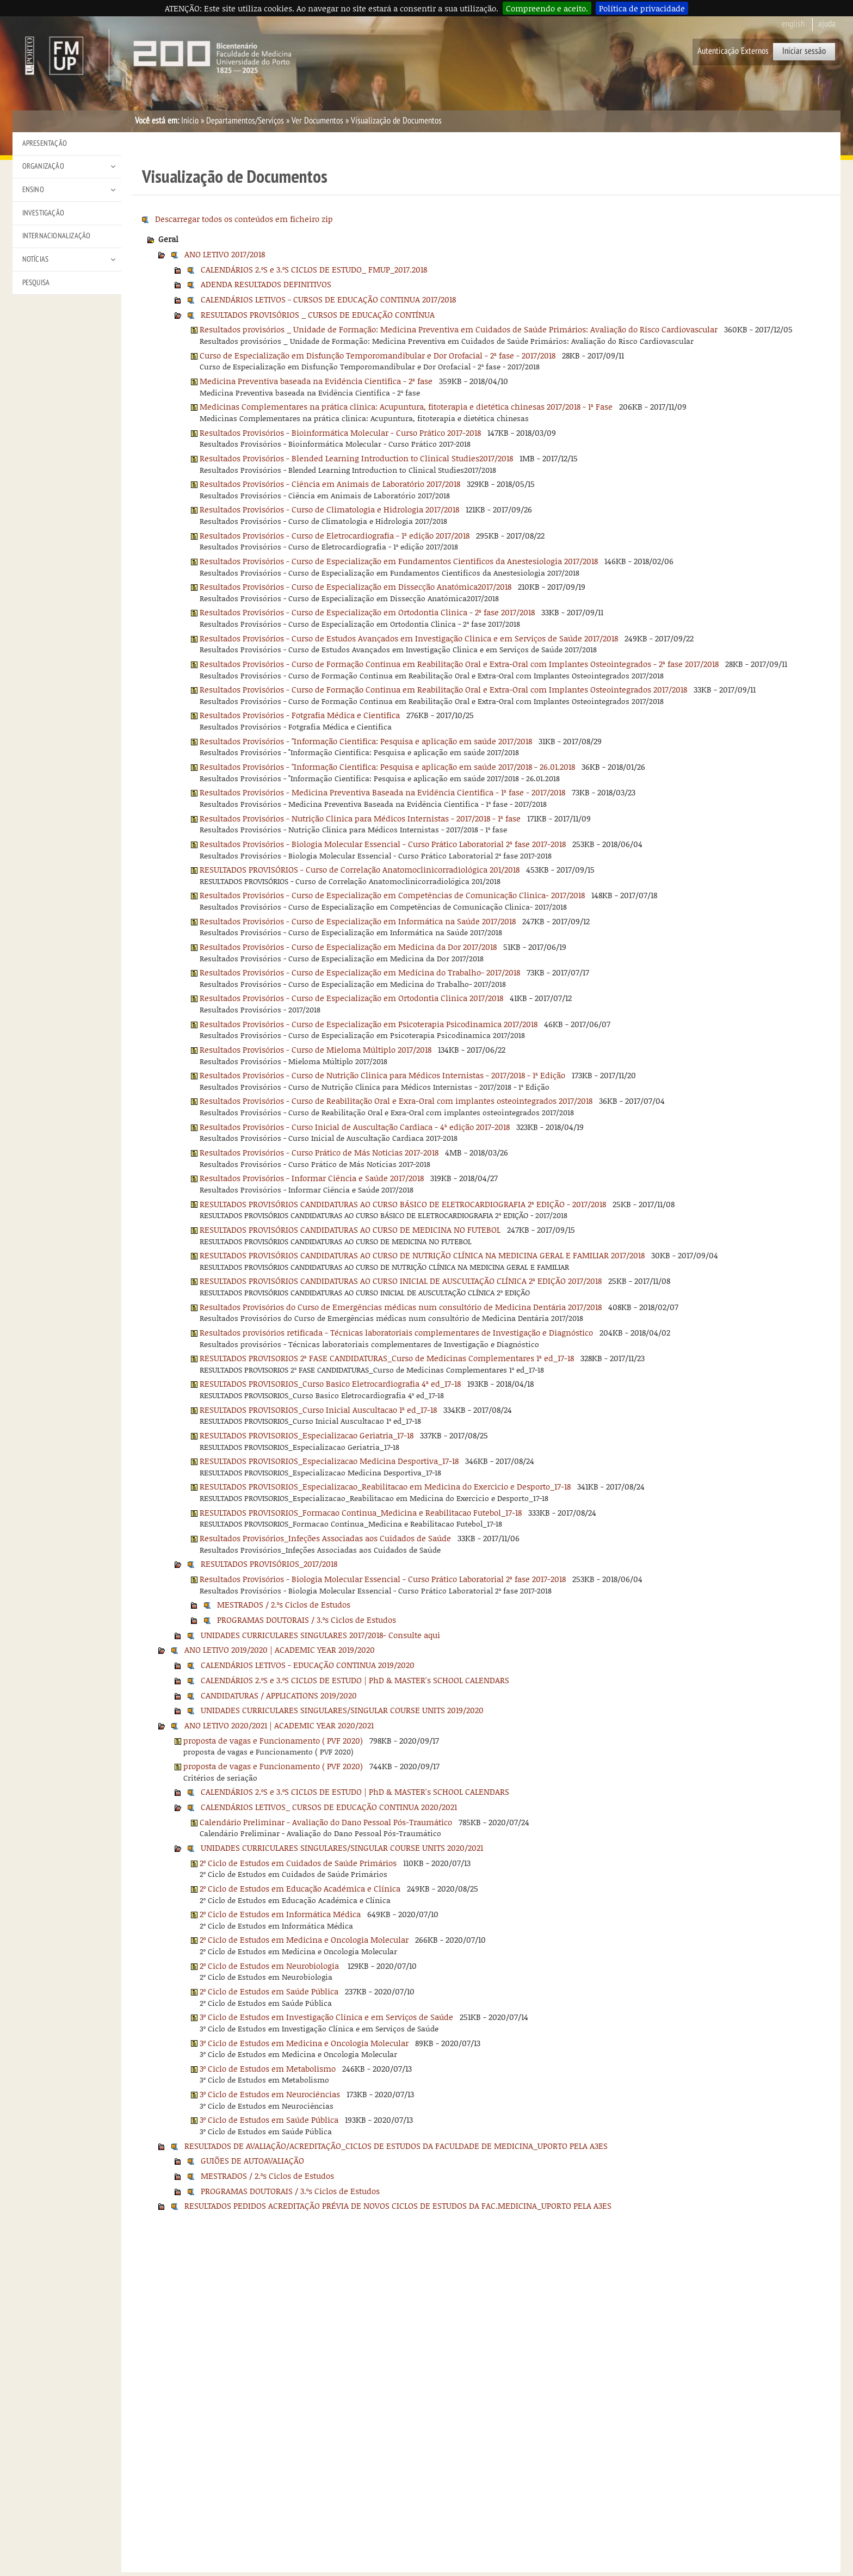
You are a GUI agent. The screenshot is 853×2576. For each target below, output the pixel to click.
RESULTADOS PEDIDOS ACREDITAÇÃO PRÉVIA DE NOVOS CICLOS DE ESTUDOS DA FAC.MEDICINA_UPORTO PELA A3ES (397, 2205)
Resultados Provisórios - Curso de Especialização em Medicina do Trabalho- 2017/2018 (360, 972)
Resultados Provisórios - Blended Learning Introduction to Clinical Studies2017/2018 (356, 458)
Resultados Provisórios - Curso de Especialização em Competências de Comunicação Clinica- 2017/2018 (392, 894)
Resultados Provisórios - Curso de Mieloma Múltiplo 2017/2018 (315, 1049)
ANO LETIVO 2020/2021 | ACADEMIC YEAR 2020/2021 (279, 1725)
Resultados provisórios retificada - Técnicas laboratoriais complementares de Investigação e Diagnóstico (396, 1332)
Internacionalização (56, 235)
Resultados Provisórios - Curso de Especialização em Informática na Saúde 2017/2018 (358, 921)
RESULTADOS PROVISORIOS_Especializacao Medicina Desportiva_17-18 (329, 1460)
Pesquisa (36, 282)
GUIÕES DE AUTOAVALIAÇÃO (252, 2160)
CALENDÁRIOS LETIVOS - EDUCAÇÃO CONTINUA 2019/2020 (308, 1664)
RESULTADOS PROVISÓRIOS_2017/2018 (269, 1563)
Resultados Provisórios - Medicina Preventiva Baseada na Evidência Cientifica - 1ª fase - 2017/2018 (382, 792)
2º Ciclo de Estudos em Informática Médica (280, 1913)
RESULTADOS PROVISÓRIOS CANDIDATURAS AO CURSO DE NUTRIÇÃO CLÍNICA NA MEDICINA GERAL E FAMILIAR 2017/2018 (422, 1255)
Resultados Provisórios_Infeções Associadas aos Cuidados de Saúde (325, 1538)
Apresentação (44, 143)
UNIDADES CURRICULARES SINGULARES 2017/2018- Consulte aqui (320, 1634)
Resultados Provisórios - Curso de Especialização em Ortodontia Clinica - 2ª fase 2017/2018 (367, 612)
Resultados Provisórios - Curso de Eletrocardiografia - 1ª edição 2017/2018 (334, 535)
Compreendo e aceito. (547, 8)
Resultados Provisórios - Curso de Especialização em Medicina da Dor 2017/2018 (348, 946)
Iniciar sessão (804, 51)
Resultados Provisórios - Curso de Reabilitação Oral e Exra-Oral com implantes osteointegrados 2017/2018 (396, 1100)
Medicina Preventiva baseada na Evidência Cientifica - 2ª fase (316, 380)
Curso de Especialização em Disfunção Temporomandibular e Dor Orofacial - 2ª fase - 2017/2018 (377, 355)
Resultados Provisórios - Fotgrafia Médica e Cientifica (300, 714)
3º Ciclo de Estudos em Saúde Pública (269, 2119)
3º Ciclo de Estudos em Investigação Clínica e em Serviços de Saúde (326, 2016)
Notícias (35, 259)
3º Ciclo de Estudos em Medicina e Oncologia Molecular (304, 2042)
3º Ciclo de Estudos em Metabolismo (268, 2068)
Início (190, 120)
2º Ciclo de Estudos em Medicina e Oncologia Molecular (304, 1939)
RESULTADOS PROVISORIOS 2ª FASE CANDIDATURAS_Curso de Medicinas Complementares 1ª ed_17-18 (387, 1357)
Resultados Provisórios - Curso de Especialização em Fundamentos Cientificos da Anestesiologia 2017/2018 (399, 560)
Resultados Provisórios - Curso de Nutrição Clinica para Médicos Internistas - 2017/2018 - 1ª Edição (382, 1075)
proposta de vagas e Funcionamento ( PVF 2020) (273, 1740)
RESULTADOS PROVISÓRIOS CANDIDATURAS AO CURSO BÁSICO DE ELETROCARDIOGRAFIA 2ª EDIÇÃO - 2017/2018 (403, 1204)
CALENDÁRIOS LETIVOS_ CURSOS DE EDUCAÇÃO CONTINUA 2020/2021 (329, 1806)
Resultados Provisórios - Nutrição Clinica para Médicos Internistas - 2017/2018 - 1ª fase (360, 818)
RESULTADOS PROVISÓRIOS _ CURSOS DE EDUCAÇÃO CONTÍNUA (318, 314)
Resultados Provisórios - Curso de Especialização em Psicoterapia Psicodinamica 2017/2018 (368, 1023)
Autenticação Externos (733, 51)
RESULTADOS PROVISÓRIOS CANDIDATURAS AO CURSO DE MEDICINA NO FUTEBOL (350, 1229)
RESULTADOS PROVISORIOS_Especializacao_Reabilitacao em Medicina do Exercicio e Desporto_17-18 (385, 1486)
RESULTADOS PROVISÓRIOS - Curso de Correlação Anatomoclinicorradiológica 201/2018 (360, 869)
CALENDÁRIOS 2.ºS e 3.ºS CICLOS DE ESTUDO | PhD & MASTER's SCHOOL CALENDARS (355, 1680)
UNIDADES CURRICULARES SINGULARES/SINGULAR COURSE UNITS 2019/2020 (342, 1709)
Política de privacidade (642, 8)
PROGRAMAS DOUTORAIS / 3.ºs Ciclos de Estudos (306, 1619)
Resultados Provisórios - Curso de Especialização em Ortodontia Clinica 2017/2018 (351, 997)
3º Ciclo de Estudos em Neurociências (270, 2094)
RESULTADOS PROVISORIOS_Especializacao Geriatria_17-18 (306, 1435)
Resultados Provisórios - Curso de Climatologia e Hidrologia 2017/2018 (329, 509)
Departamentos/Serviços (245, 120)
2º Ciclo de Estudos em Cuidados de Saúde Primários (298, 1862)
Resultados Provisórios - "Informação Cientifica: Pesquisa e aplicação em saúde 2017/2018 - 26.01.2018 (387, 766)
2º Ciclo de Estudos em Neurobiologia (270, 1965)
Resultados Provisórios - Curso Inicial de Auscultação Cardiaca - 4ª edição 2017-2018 (355, 1126)
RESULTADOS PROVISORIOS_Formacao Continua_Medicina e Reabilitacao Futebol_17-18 (361, 1512)
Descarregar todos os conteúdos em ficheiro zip (244, 218)
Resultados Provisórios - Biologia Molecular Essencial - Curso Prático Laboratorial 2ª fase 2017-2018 (383, 843)
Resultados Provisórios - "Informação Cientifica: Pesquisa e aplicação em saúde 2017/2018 (366, 741)
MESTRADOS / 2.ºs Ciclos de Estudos (283, 1604)
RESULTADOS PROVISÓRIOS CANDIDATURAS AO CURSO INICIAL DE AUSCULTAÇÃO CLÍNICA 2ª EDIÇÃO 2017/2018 (401, 1280)
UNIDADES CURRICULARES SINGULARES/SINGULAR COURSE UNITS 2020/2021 (342, 1847)
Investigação (43, 213)
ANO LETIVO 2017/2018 (224, 254)
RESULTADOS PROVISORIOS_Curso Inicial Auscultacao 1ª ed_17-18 (318, 1409)
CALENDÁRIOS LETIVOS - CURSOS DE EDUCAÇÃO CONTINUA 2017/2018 (328, 299)
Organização (43, 166)
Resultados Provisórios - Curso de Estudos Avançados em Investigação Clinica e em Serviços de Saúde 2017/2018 (409, 638)
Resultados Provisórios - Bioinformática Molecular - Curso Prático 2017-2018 (340, 432)
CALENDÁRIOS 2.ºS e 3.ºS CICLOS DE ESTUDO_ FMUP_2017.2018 (314, 269)
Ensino (33, 189)
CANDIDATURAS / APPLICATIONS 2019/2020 (279, 1695)
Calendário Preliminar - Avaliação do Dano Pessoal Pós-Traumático (326, 1822)
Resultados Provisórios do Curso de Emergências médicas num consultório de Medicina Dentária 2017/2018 (401, 1306)
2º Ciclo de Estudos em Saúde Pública (269, 1991)
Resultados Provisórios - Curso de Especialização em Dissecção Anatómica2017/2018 (355, 586)
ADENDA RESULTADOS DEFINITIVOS (266, 284)
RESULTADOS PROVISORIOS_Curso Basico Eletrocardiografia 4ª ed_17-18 (330, 1383)
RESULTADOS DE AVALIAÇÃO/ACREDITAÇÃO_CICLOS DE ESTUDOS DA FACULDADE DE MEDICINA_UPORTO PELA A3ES (396, 2145)
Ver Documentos (317, 120)
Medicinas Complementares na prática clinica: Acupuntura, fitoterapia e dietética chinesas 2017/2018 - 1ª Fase (406, 406)
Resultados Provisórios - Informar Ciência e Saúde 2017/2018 (312, 1177)
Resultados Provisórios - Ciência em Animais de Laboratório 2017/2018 (330, 483)
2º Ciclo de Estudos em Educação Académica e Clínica (300, 1888)
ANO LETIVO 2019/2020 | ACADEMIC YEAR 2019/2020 (279, 1649)
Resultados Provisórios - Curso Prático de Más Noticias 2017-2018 (319, 1152)
